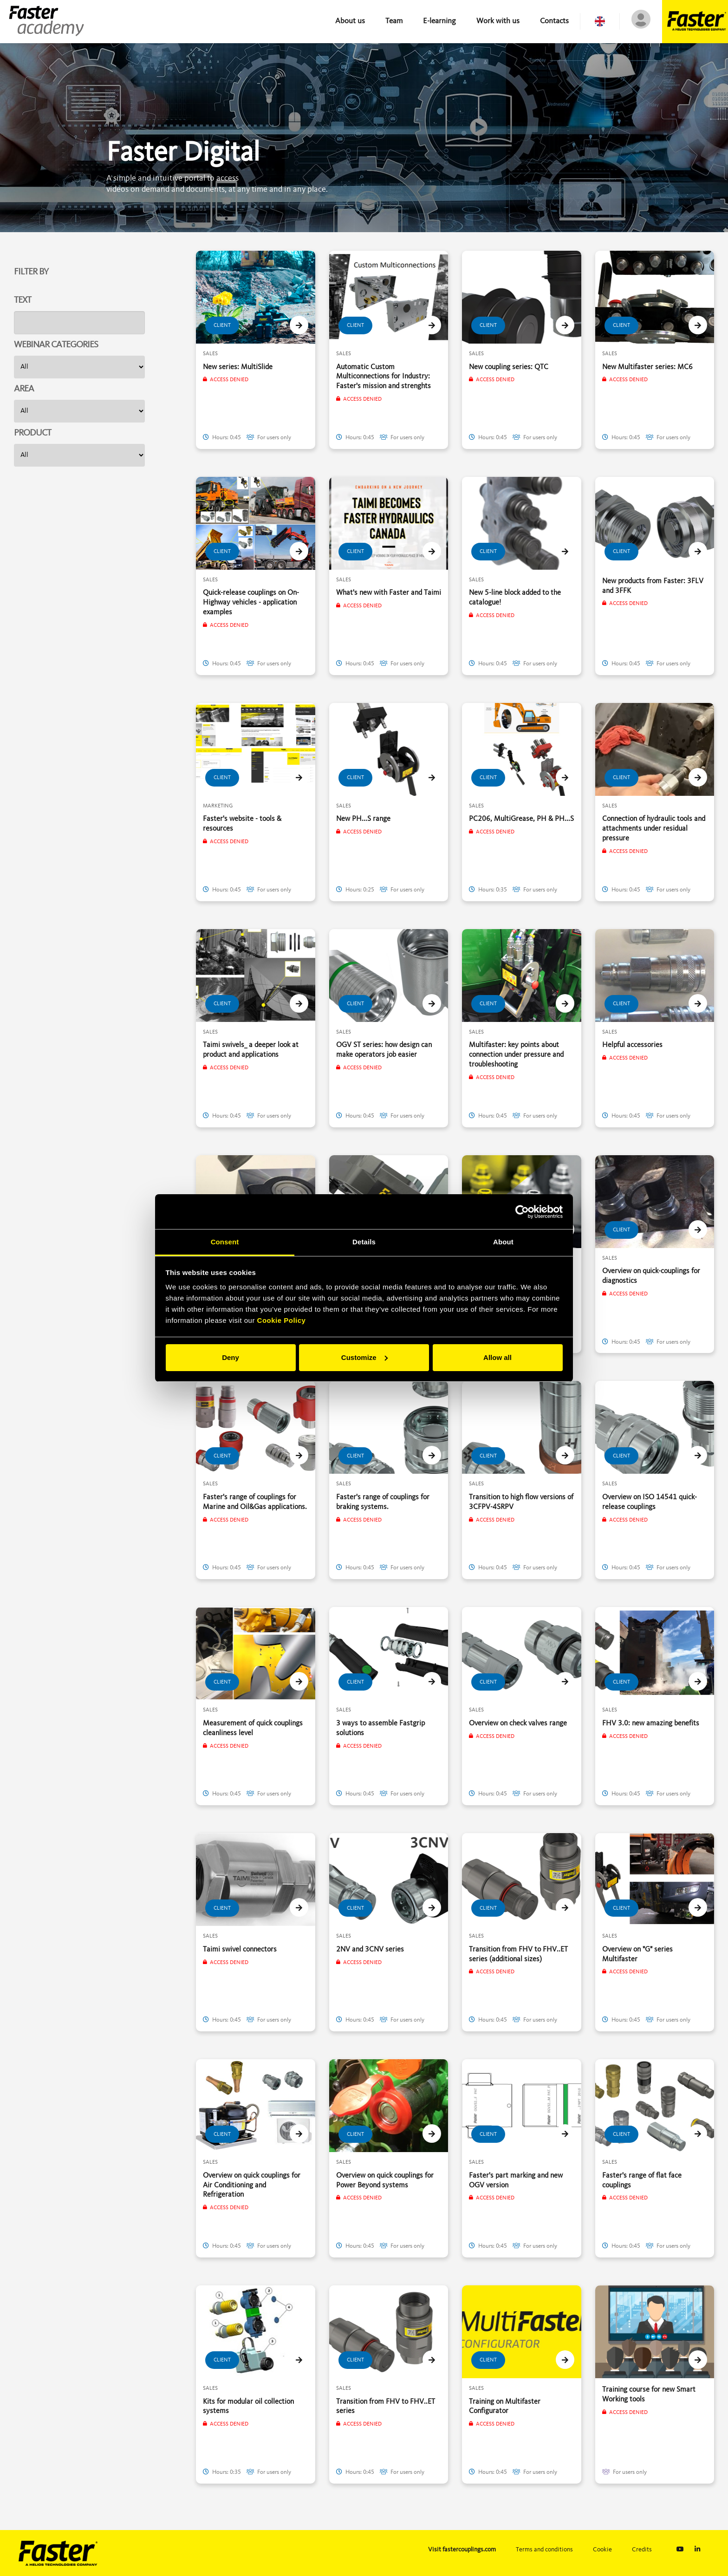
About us (350, 21)
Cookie (602, 2549)
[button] (599, 21)
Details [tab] (364, 1242)
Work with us (498, 21)
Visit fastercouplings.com (462, 2549)
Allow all (497, 1357)
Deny (230, 1357)
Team (394, 21)
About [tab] (503, 1242)
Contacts (554, 21)
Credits (642, 2549)
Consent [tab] (225, 1242)
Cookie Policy (281, 1320)
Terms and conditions (544, 2549)
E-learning (439, 21)
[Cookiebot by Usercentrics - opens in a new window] (522, 1212)
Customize (364, 1357)
